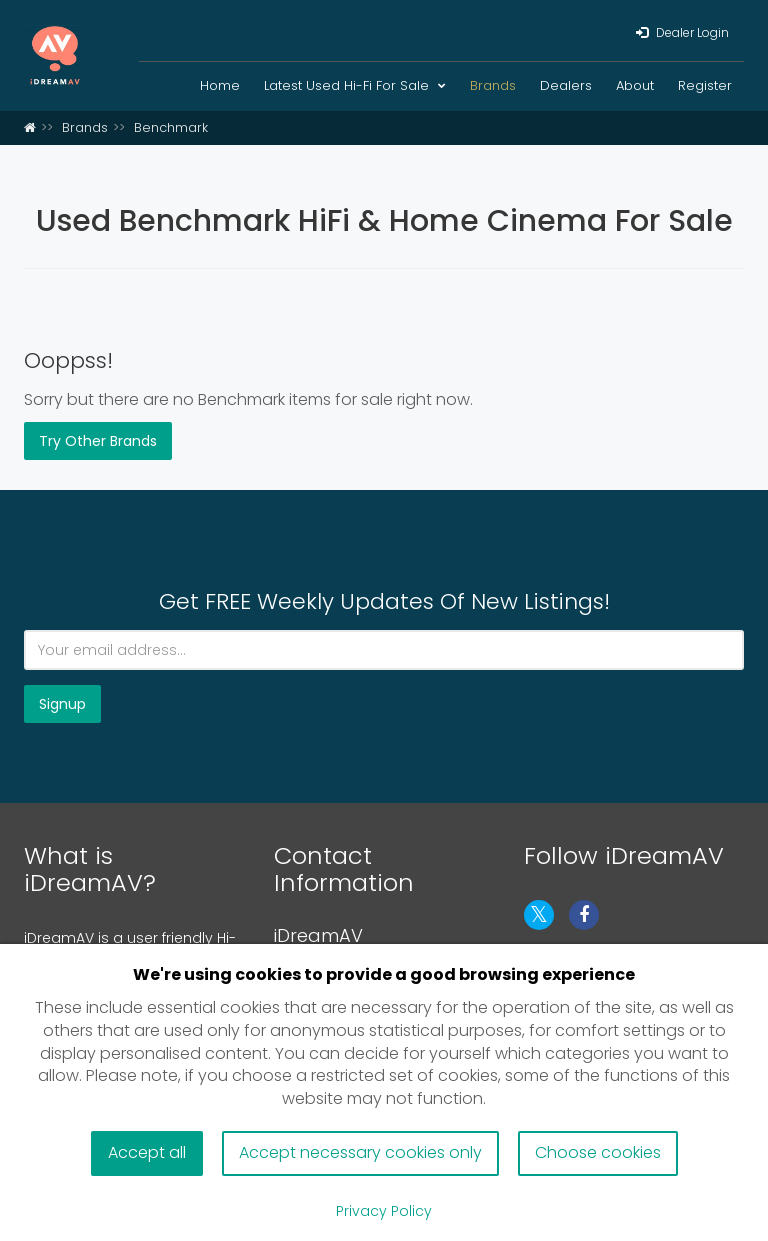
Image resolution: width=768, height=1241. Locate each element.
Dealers (566, 85)
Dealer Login (682, 32)
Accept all (147, 1152)
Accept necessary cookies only (360, 1152)
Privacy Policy (384, 1211)
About (635, 85)
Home (220, 85)
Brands (493, 85)
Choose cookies (598, 1152)
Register (705, 85)
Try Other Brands (98, 441)
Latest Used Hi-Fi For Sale (355, 85)
